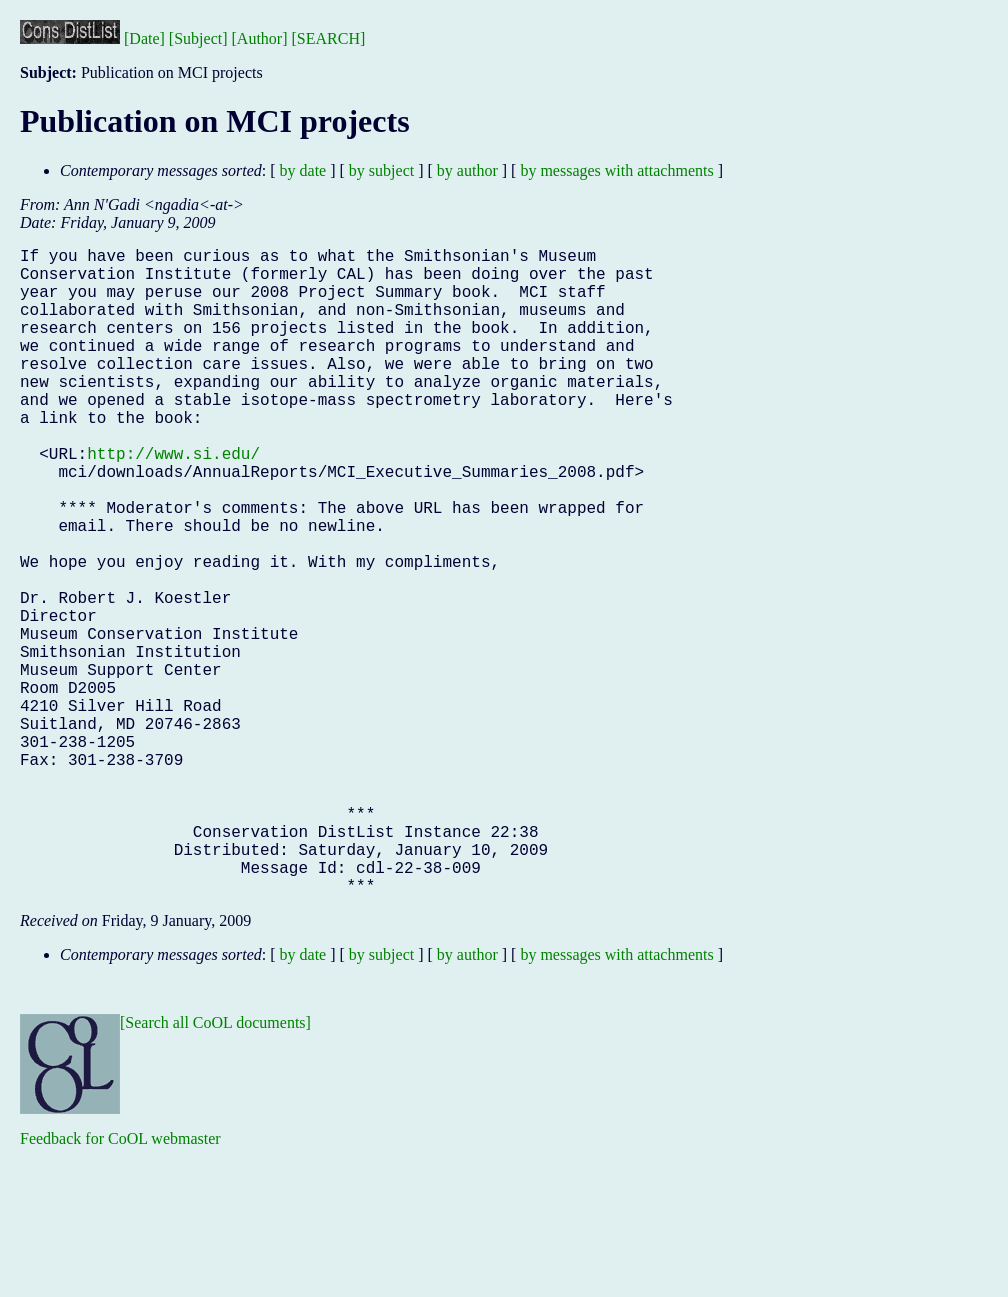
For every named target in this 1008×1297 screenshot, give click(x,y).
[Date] (144, 38)
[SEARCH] (329, 38)
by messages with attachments (616, 170)
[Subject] (198, 38)
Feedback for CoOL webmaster (120, 1282)
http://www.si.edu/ (173, 501)
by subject (381, 170)
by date (303, 170)
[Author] (260, 38)
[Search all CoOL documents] (215, 1166)
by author (467, 170)
